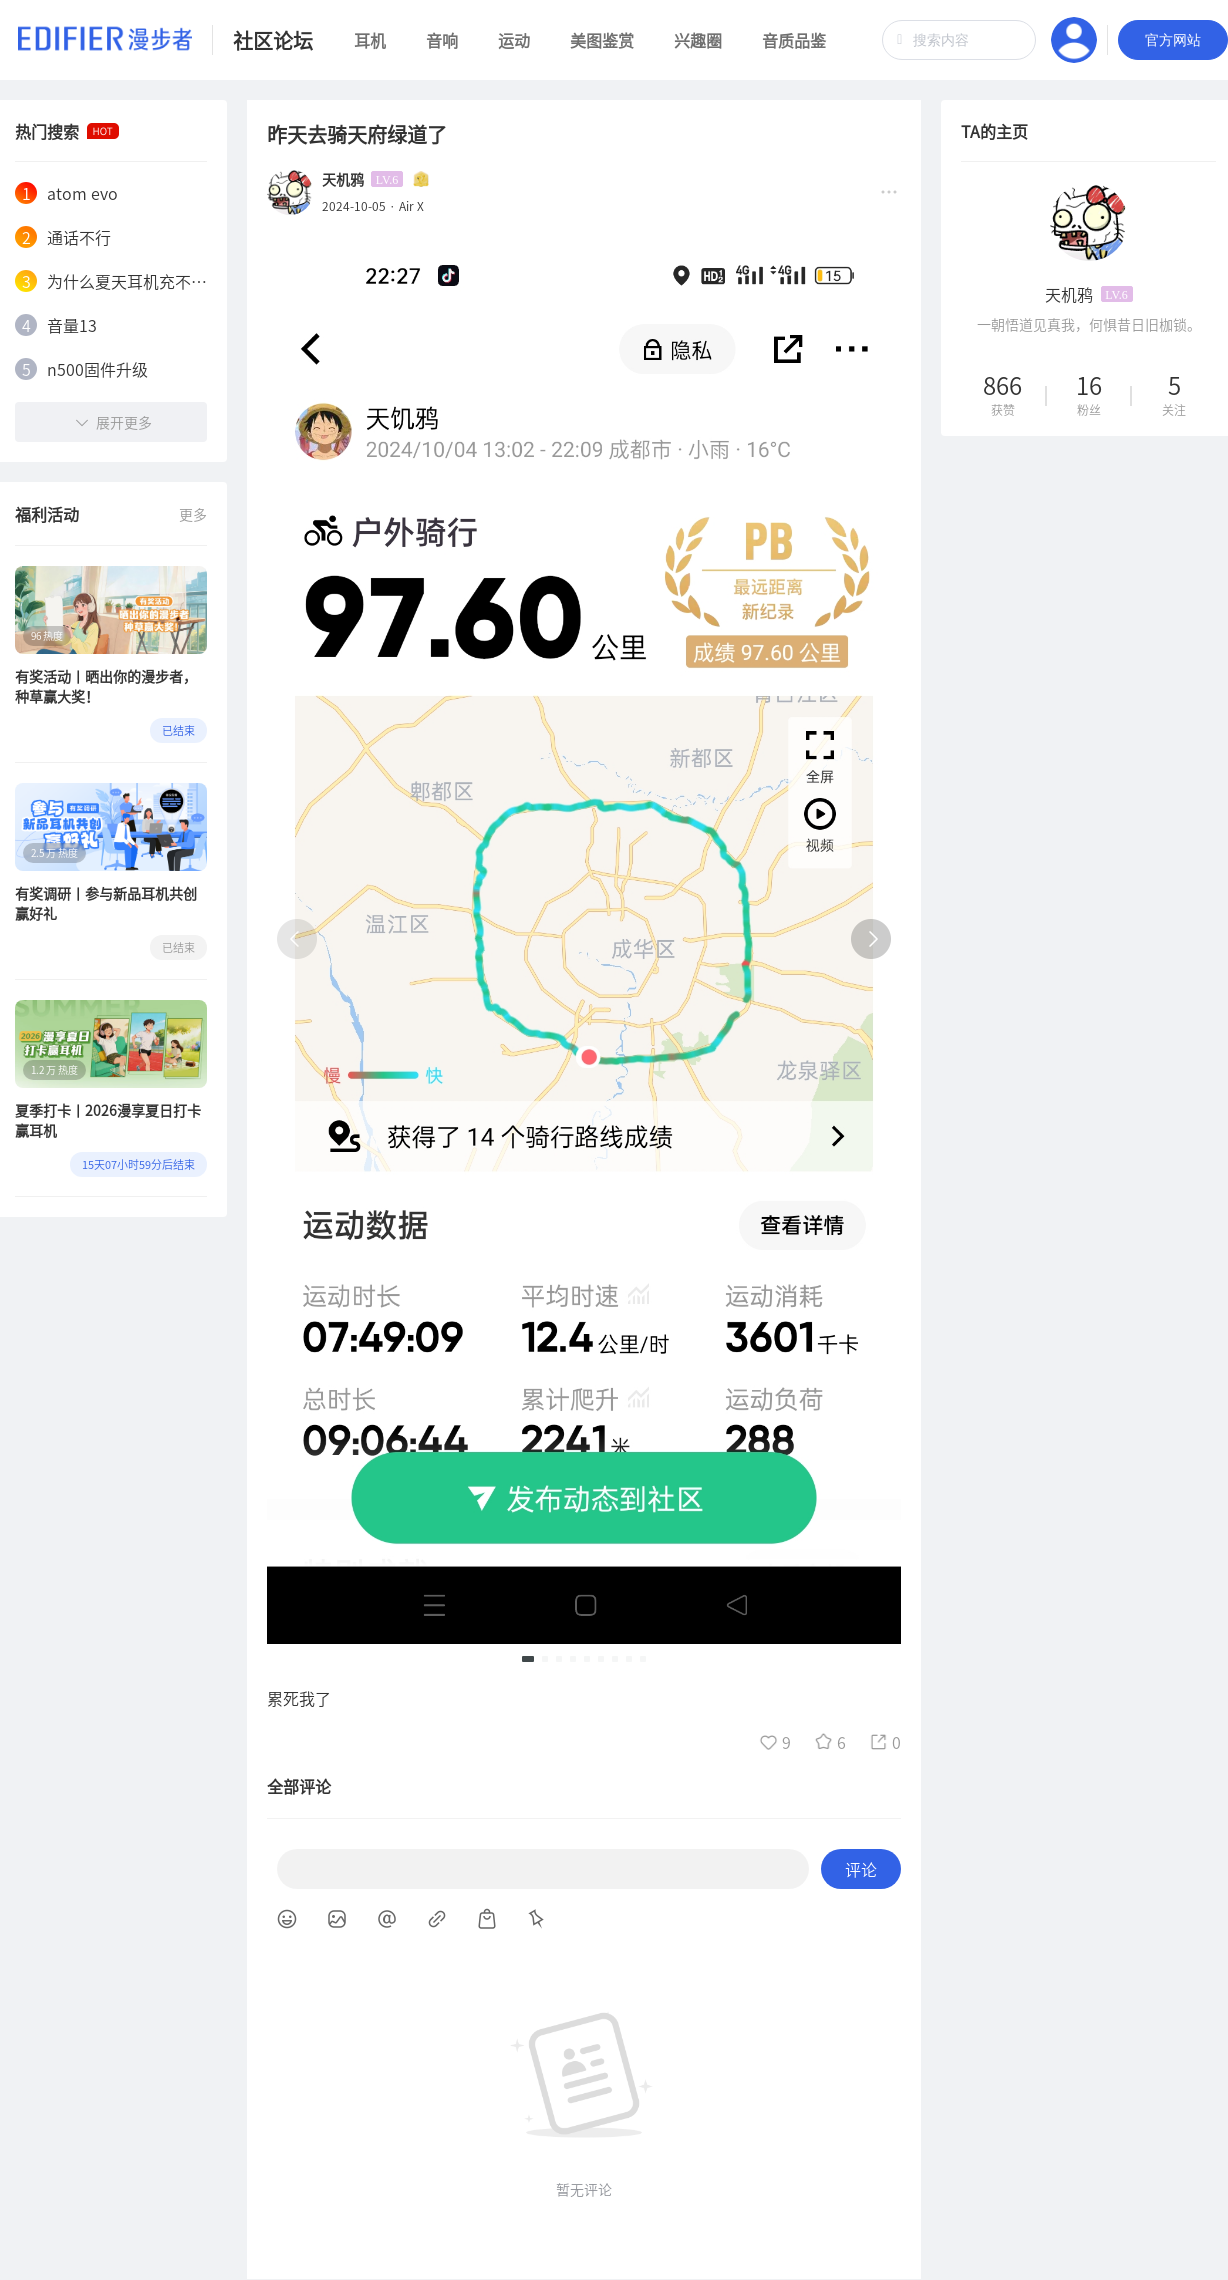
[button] (528, 1659)
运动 (514, 40)
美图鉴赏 (602, 40)
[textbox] (959, 40)
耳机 (370, 40)
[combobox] (959, 40)
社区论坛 (273, 40)
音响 (442, 40)
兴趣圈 (698, 40)
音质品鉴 (794, 40)
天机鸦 (343, 179)
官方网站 (1173, 40)
